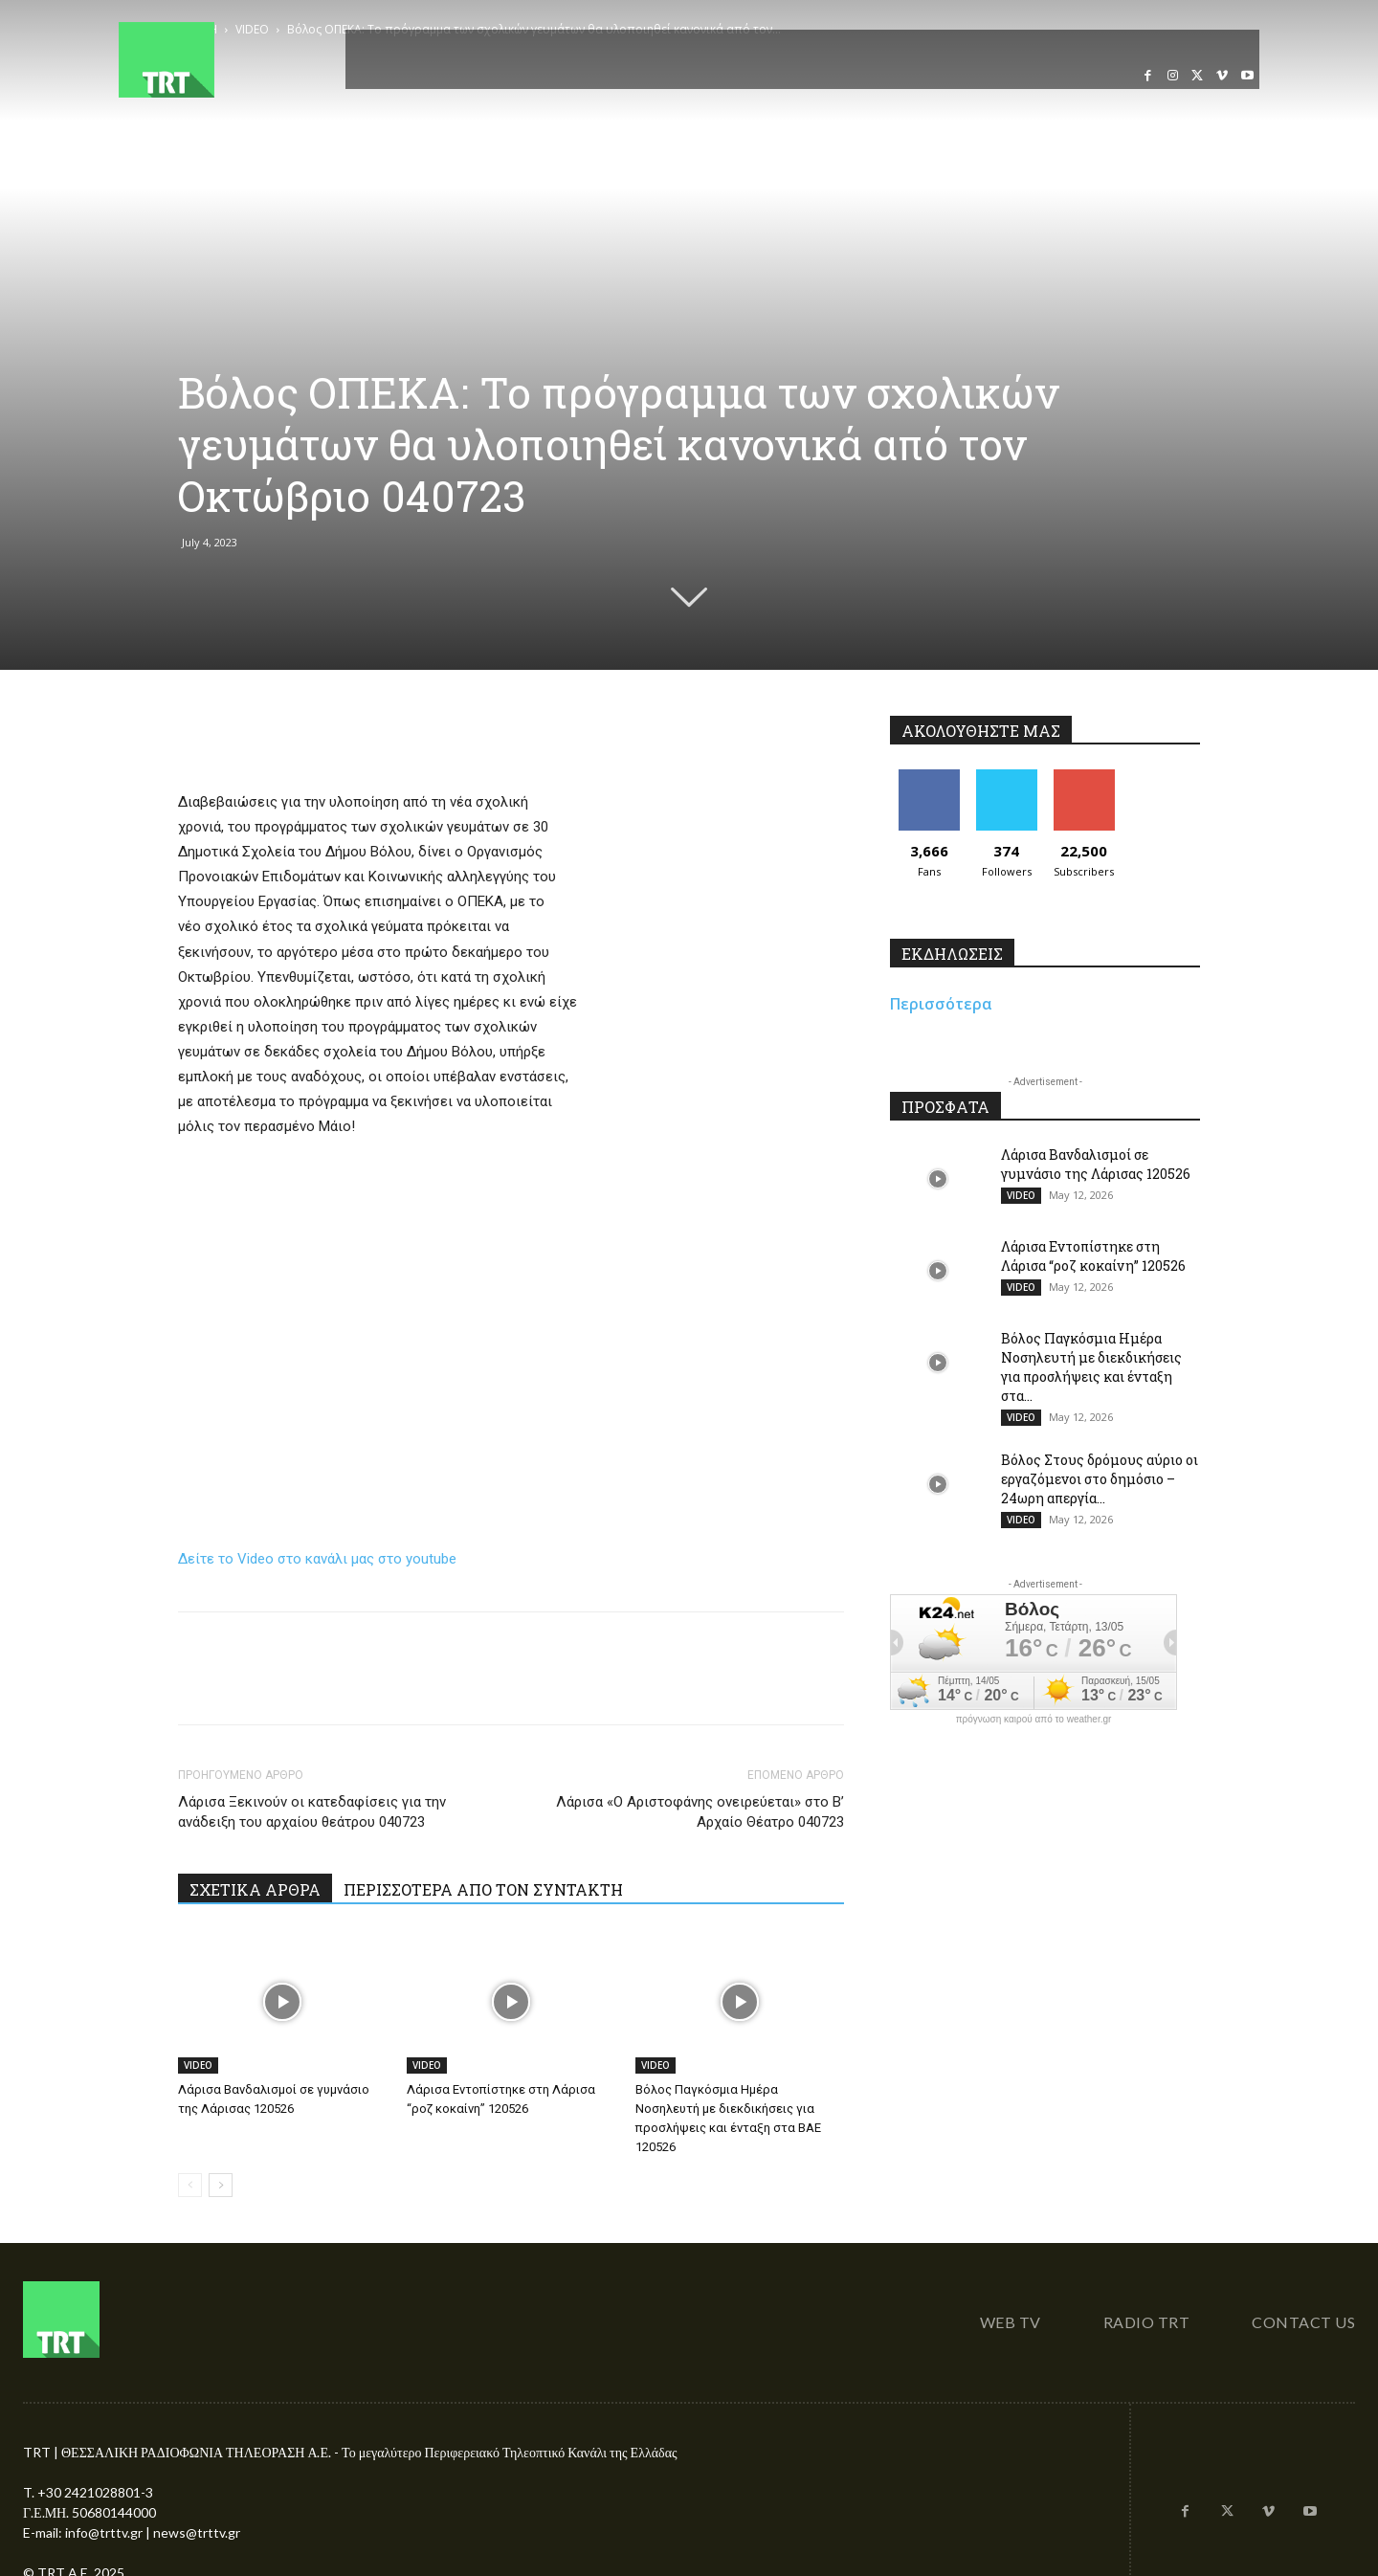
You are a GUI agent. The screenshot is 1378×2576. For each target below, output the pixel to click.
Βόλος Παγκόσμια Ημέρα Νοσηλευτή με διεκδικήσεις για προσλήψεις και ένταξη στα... (1091, 1367)
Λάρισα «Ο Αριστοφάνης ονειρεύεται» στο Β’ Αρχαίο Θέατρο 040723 (700, 1812)
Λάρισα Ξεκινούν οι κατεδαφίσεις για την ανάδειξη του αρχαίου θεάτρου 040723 (312, 1812)
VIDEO (198, 2065)
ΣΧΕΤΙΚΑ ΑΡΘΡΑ (255, 1889)
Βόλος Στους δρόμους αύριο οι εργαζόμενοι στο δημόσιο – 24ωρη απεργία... (1099, 1479)
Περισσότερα (941, 1003)
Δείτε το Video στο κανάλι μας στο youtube (317, 1558)
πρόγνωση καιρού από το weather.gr (1034, 1719)
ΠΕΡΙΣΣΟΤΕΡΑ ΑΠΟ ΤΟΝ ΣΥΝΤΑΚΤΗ (483, 1889)
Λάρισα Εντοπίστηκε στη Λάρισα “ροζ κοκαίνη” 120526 (1093, 1256)
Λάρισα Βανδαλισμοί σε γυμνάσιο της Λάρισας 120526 (1095, 1164)
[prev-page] (190, 2185)
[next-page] (221, 2185)
